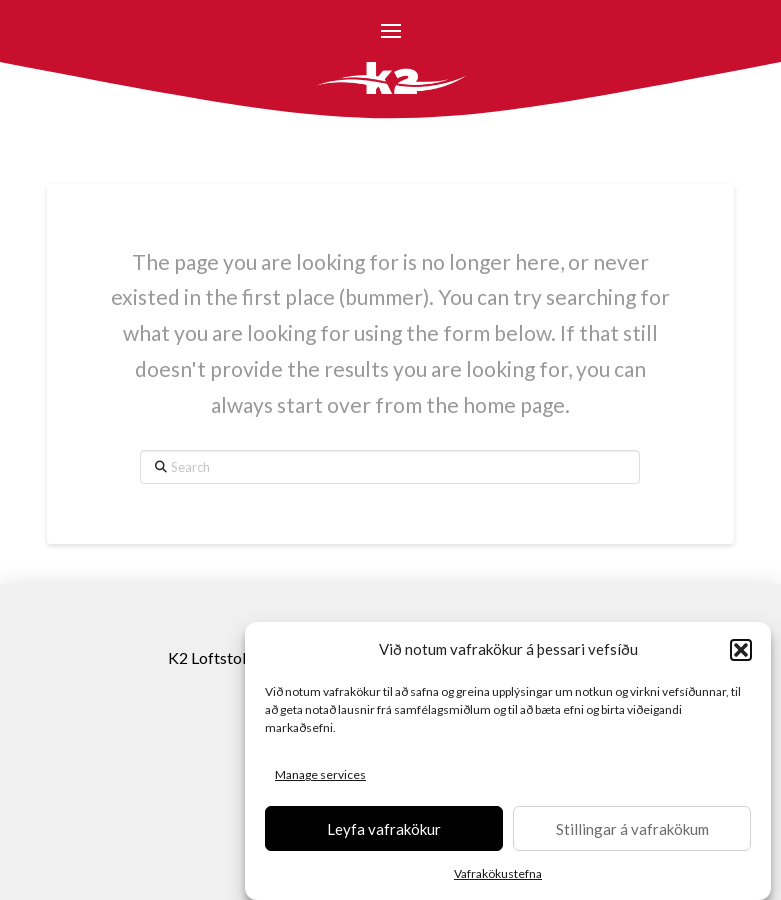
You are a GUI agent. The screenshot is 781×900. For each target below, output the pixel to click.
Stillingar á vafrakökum (632, 829)
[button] (741, 651)
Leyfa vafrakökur (384, 829)
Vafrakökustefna (498, 874)
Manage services (320, 775)
